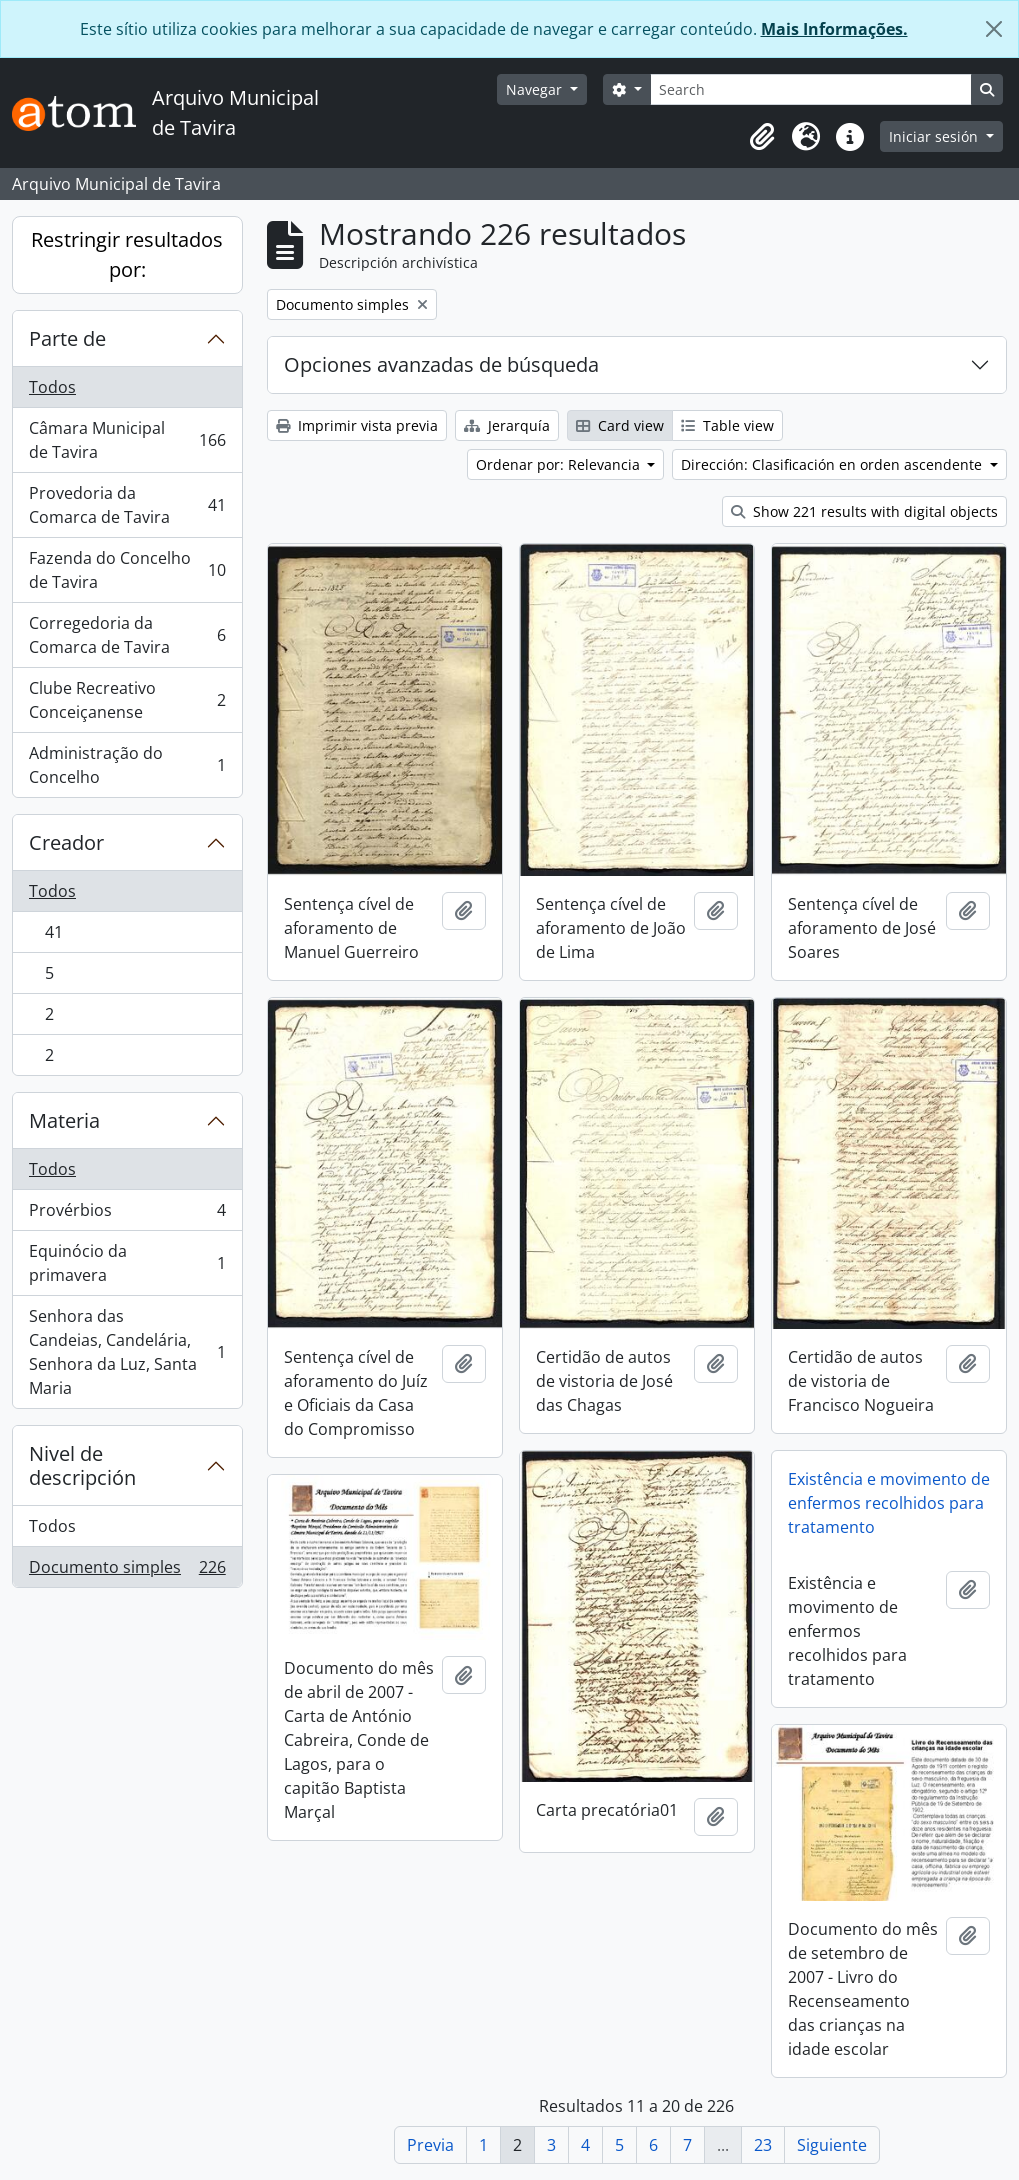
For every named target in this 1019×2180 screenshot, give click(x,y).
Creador (66, 842)
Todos (52, 387)
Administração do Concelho (127, 765)
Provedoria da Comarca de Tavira (127, 505)
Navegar (536, 89)
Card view (620, 425)
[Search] (811, 89)
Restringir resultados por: (127, 254)
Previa (430, 2145)
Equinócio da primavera (127, 1263)
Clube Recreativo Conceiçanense (127, 700)
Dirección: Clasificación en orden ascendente (833, 464)
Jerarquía (507, 425)
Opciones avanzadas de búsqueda (441, 364)
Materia (64, 1120)
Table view (727, 425)
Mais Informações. (834, 29)
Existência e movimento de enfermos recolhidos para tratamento (889, 1503)
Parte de (67, 338)
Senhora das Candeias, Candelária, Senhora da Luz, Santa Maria (127, 1352)
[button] (762, 137)
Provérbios (127, 1214)
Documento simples (127, 1571)
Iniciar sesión (935, 136)
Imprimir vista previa (357, 425)
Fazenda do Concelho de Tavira (127, 570)
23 (763, 2145)
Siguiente (832, 2145)
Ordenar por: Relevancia (560, 464)
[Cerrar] (994, 29)
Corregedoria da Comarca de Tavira (127, 635)
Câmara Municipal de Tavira (127, 440)
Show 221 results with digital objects (864, 511)
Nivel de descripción (82, 1465)
